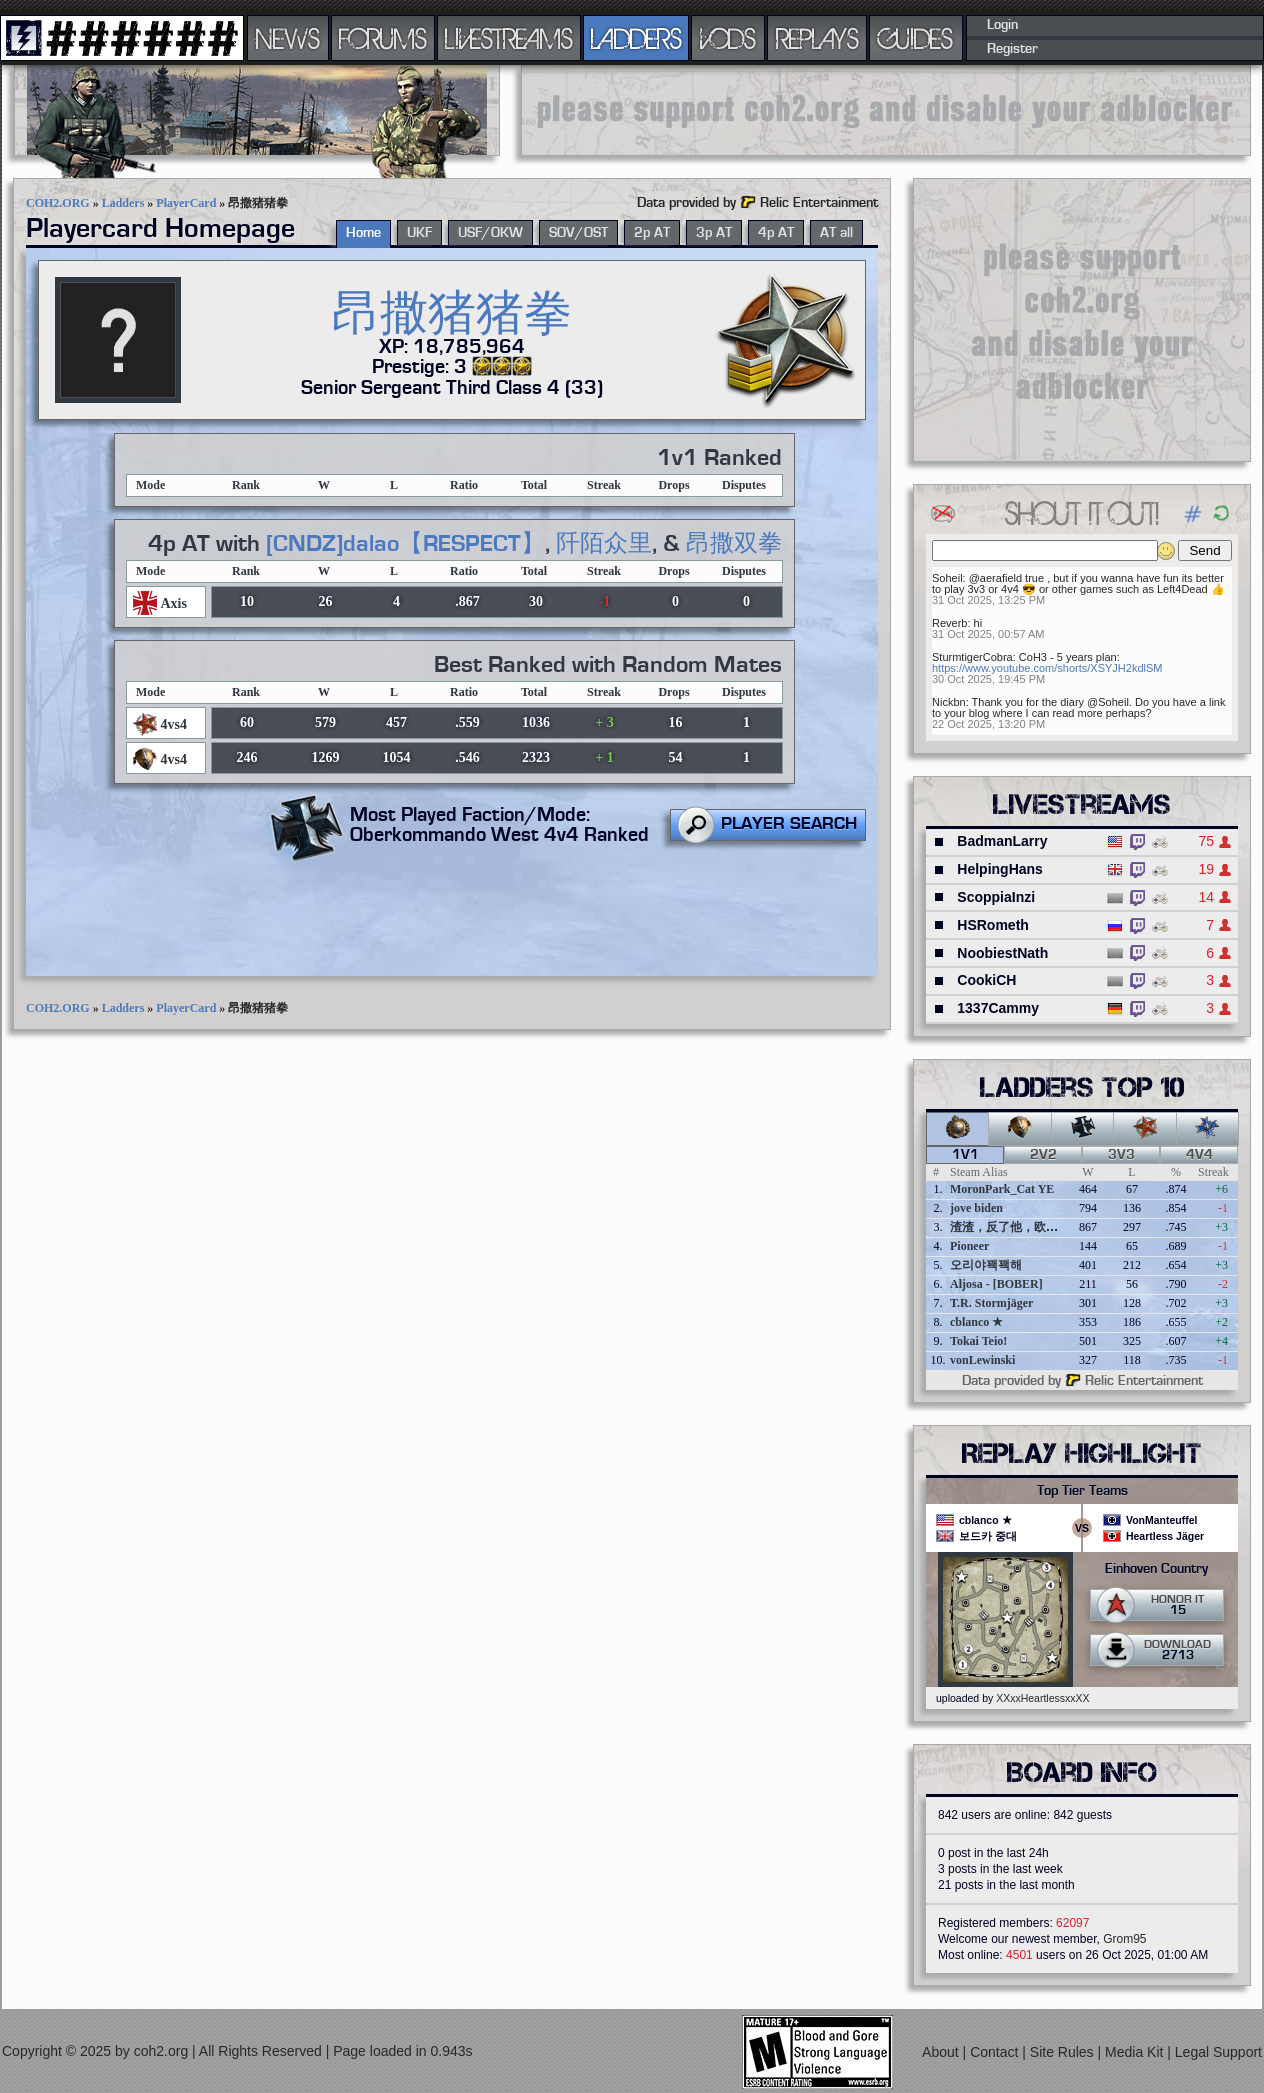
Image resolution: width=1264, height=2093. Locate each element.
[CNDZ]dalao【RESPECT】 (405, 544)
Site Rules (1064, 2052)
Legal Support (1218, 2052)
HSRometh (993, 925)
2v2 (1043, 1155)
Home (363, 233)
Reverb (949, 623)
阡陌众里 (604, 544)
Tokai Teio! (978, 1341)
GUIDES (916, 38)
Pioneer (969, 1246)
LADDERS (636, 38)
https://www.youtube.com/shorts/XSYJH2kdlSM (1047, 668)
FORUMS (383, 38)
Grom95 (1124, 1939)
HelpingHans (1000, 869)
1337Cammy (998, 1008)
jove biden (976, 1208)
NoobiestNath (1002, 953)
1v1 (965, 1155)
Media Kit (1136, 2052)
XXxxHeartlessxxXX (1042, 1698)
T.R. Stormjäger (991, 1303)
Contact (996, 2052)
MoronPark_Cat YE (1002, 1189)
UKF (419, 233)
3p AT (714, 233)
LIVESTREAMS (509, 38)
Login (1002, 25)
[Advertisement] (886, 110)
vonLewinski (982, 1360)
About (942, 2052)
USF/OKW (490, 233)
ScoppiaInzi (996, 897)
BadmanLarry (1002, 841)
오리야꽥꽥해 (986, 1265)
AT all (836, 233)
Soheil (947, 578)
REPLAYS (817, 38)
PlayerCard (186, 203)
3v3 (1121, 1155)
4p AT (776, 233)
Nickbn (949, 702)
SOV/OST (578, 233)
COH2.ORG (58, 203)
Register (1012, 49)
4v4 (1199, 1155)
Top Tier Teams (1082, 1491)
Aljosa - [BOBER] (996, 1284)
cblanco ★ (976, 1322)
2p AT (652, 233)
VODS (728, 38)
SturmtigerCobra (972, 657)
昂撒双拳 (734, 544)
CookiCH (986, 980)
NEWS (288, 38)
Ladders (123, 203)
